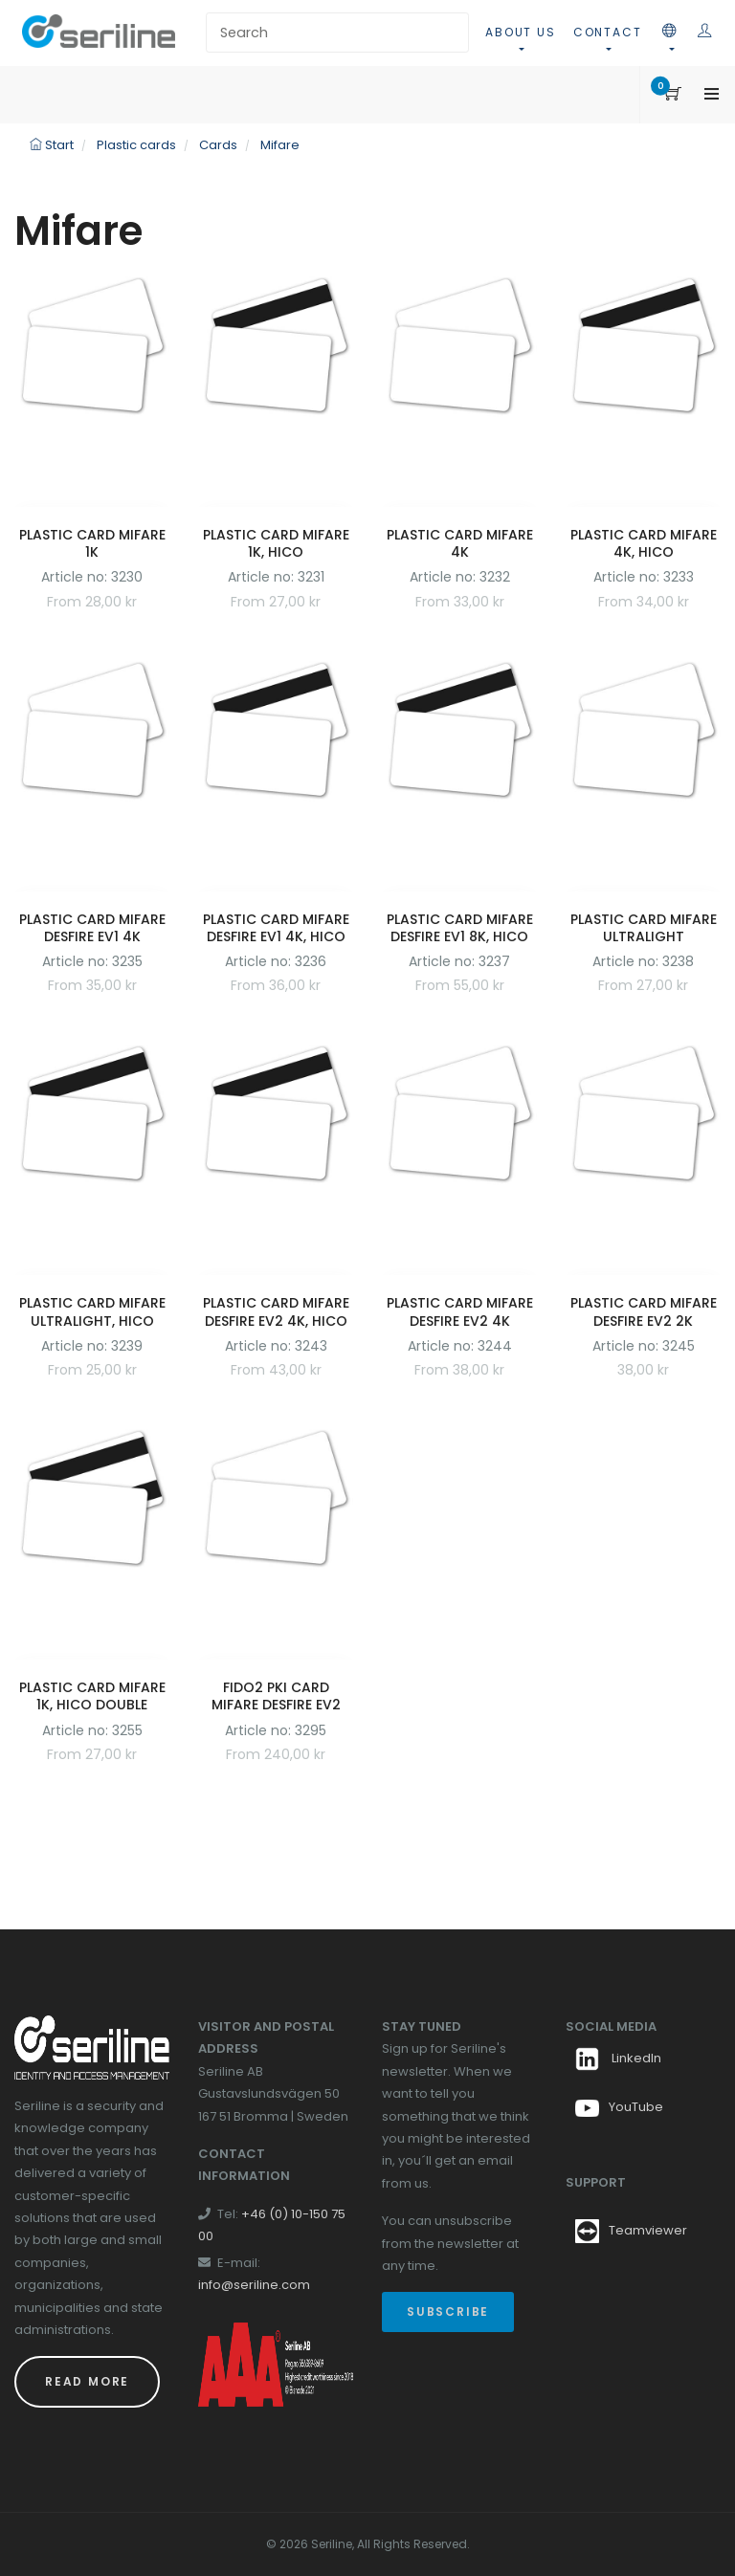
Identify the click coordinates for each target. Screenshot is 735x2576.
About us (520, 32)
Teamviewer (648, 2230)
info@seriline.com (254, 2285)
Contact (607, 32)
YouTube (619, 2107)
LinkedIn (618, 2058)
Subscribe (448, 2311)
